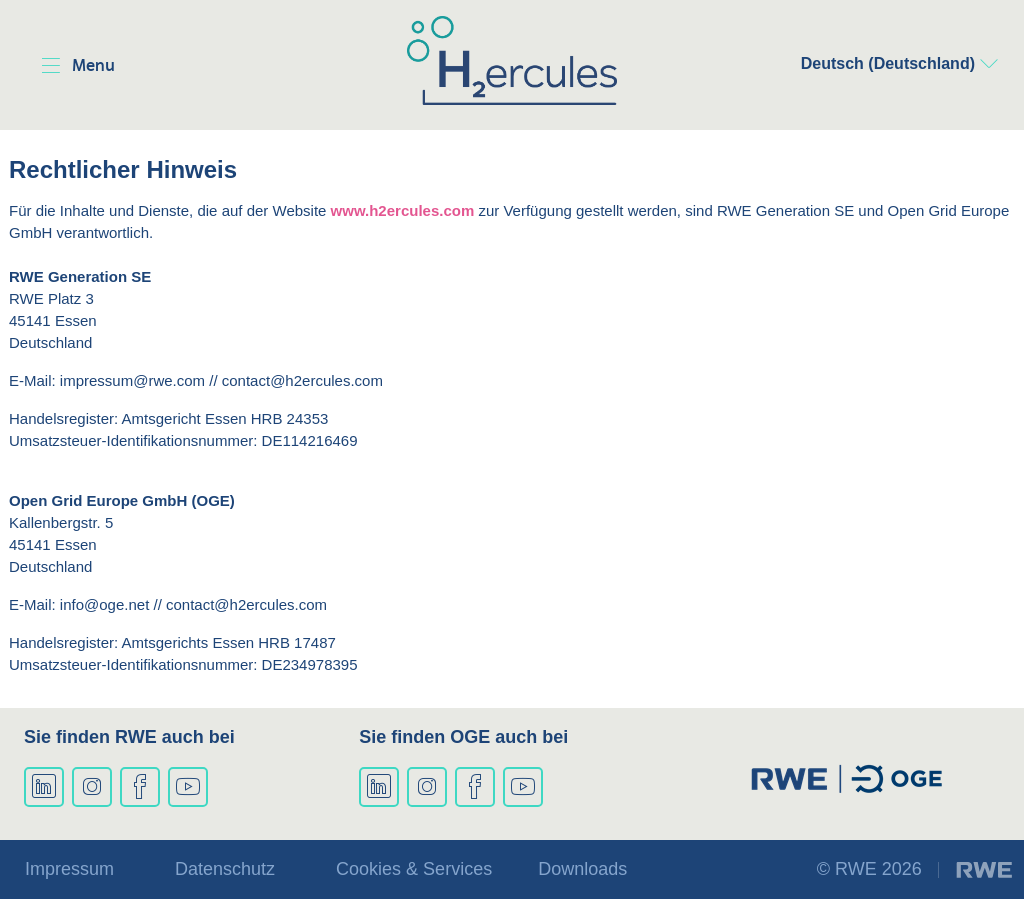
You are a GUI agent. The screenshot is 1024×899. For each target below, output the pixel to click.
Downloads (582, 869)
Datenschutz (225, 869)
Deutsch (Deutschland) (888, 63)
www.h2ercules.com (403, 210)
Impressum (69, 869)
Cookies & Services (414, 869)
